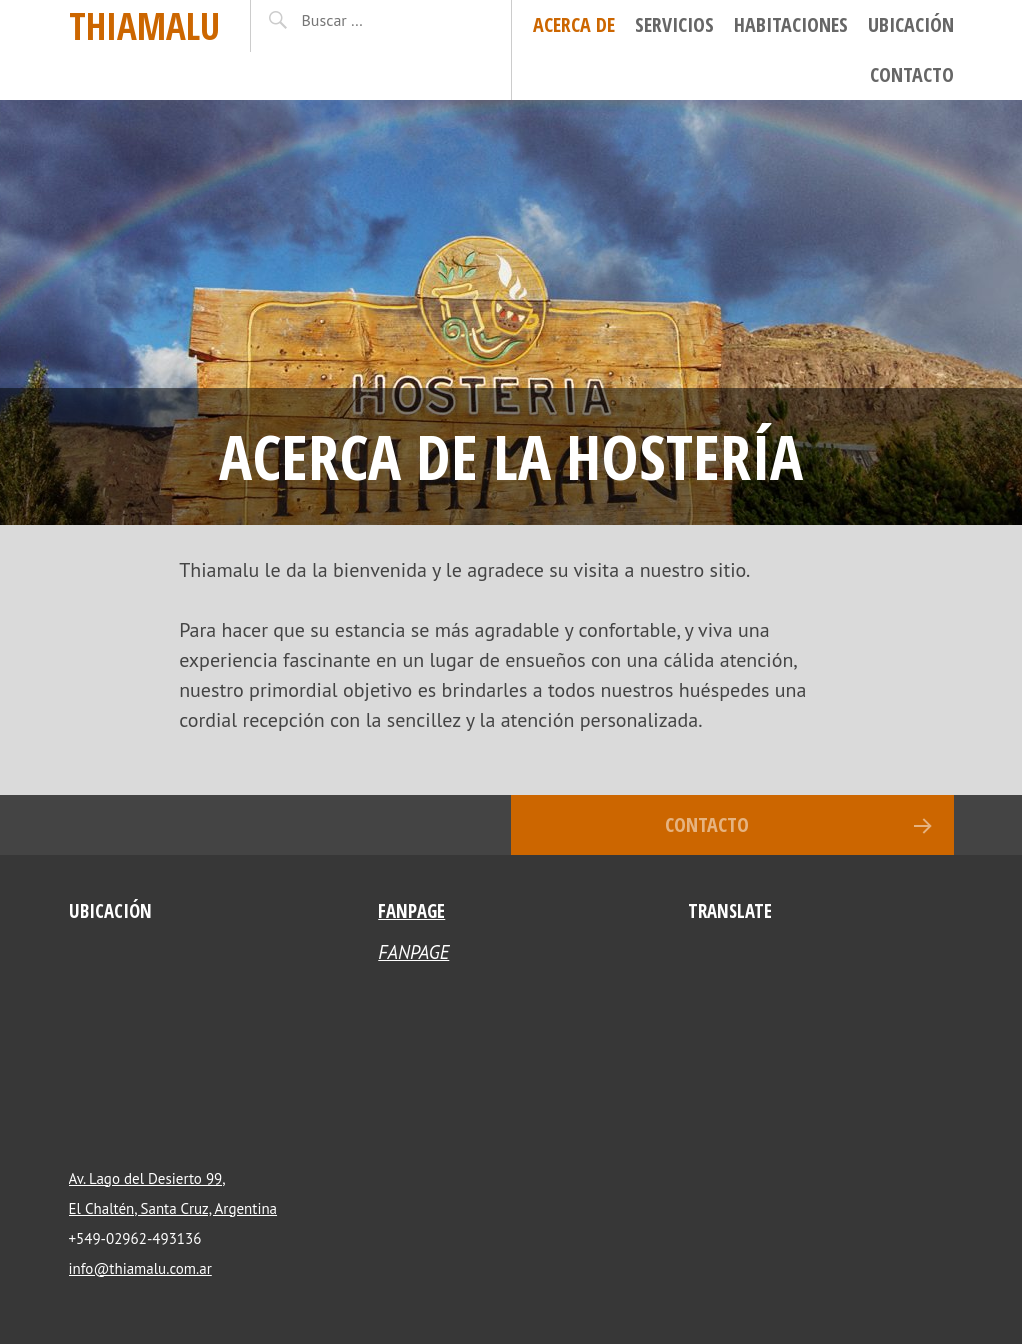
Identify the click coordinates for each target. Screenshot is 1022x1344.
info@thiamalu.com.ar (140, 1268)
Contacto (912, 74)
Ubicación (911, 24)
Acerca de (574, 24)
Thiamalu (144, 25)
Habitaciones (791, 24)
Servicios (674, 24)
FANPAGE (411, 910)
